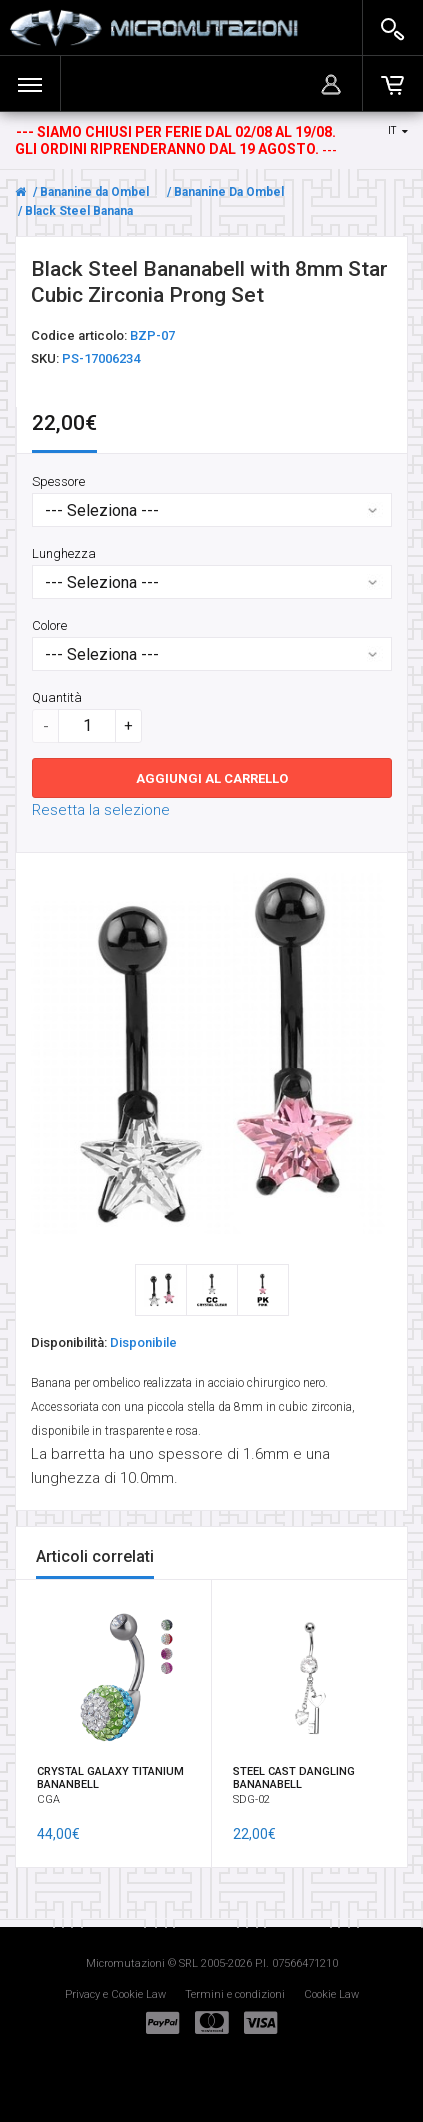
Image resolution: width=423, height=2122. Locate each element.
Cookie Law (331, 1994)
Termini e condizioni (235, 1994)
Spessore (58, 480)
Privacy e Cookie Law (115, 1994)
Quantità (57, 696)
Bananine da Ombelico (103, 192)
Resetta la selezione (101, 809)
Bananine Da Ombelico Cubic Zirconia (281, 192)
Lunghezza (64, 552)
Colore (49, 624)
